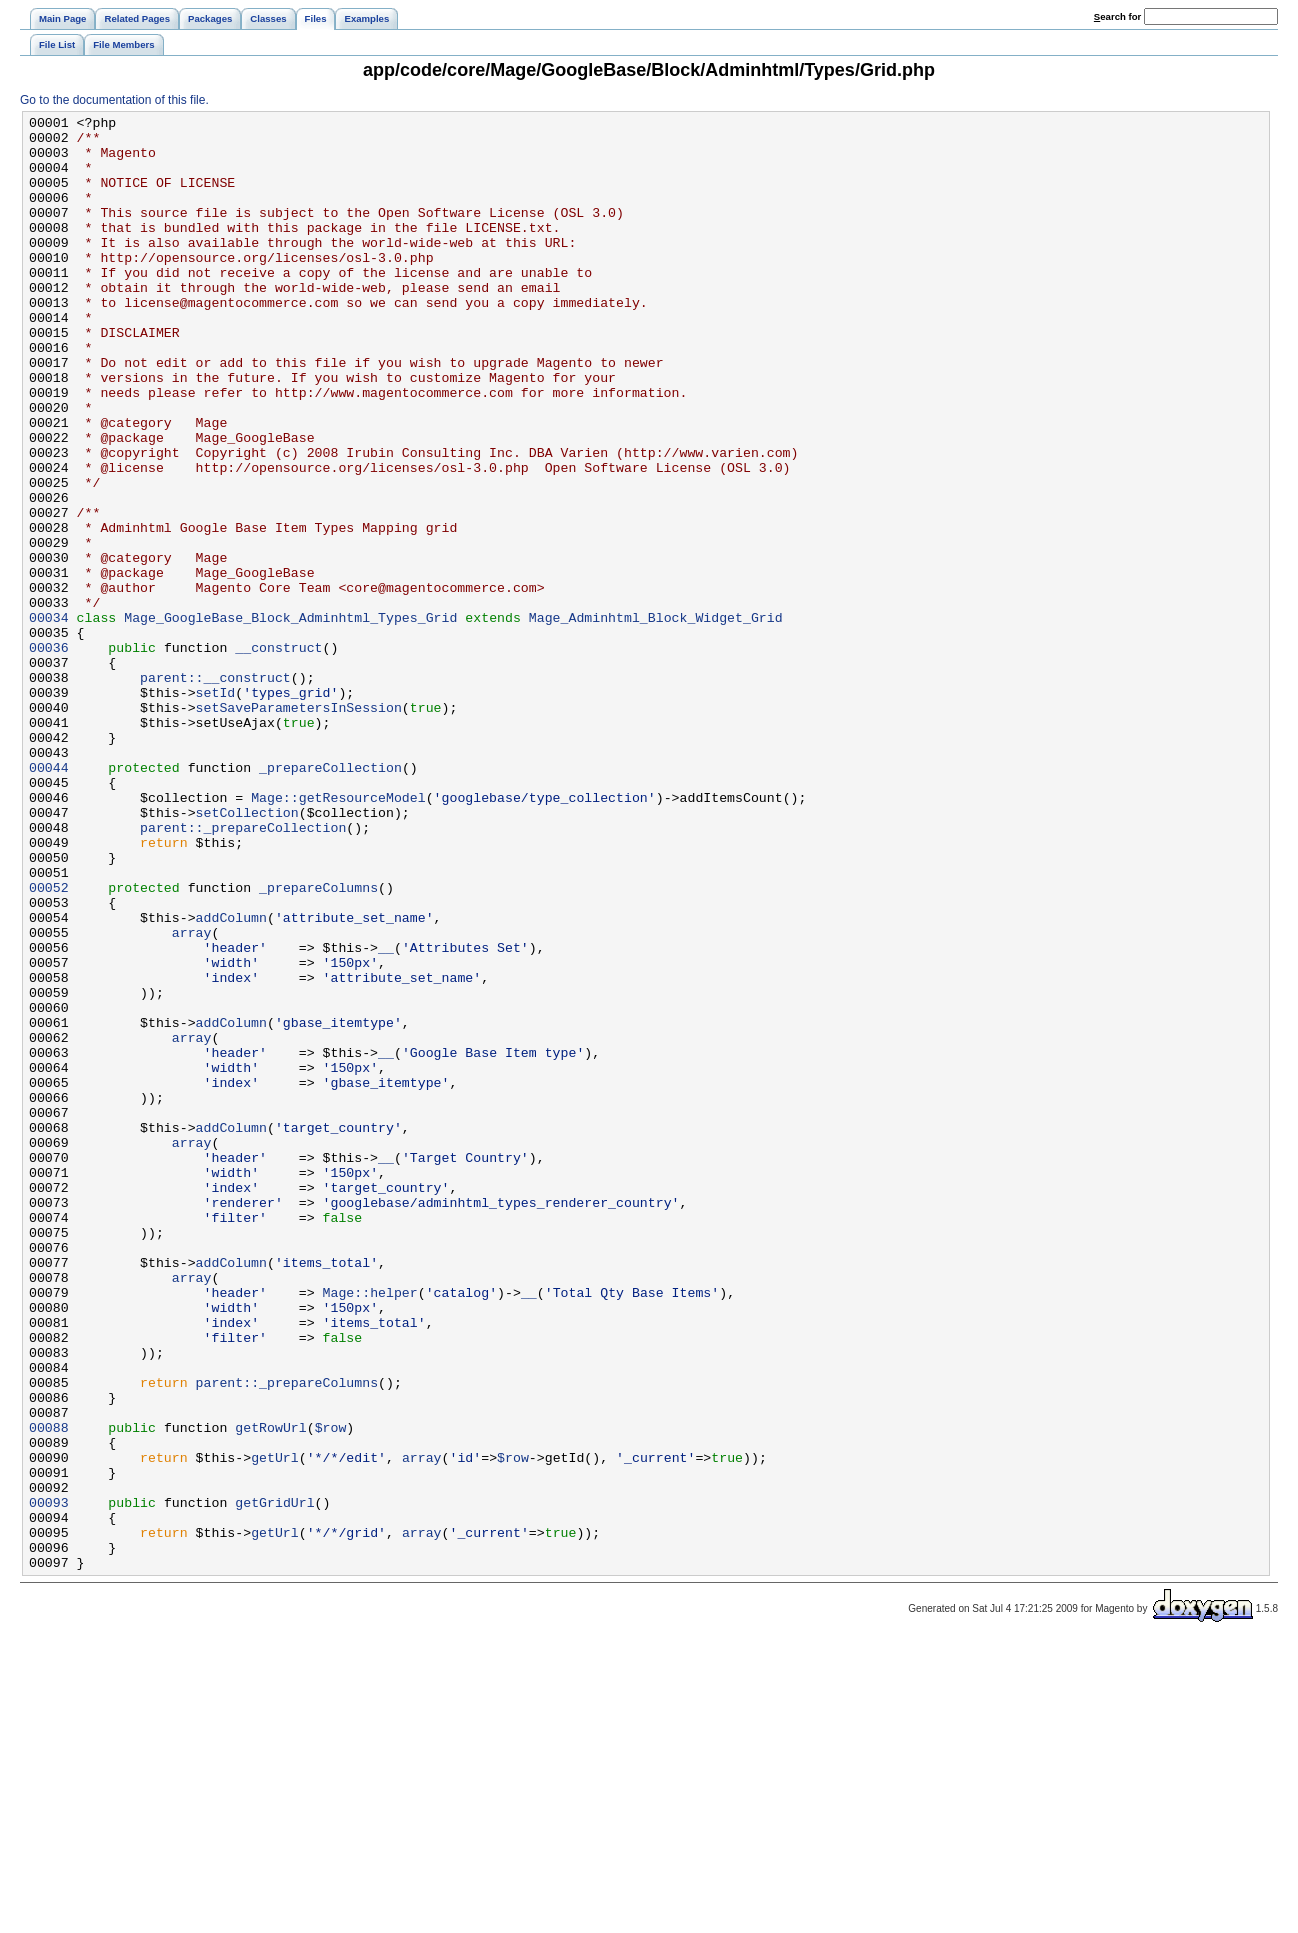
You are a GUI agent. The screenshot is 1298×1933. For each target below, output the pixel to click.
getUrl (275, 1727)
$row (331, 1691)
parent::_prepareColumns (287, 1637)
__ (386, 1115)
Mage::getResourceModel (338, 935)
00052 (49, 1043)
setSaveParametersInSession (299, 827)
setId (216, 809)
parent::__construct (215, 791)
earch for (1117, 16)
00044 (49, 899)
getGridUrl (274, 1781)
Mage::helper (369, 1529)
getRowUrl (270, 1691)
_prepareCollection (330, 899)
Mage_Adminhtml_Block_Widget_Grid (656, 719)
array (192, 1097)
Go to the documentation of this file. (114, 100)
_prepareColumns (318, 1043)
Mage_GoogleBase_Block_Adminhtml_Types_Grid (290, 719)
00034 (49, 719)
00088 (49, 1691)
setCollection (247, 953)
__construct (278, 755)
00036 (49, 755)
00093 (49, 1781)
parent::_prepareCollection (243, 971)
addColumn (231, 1079)
